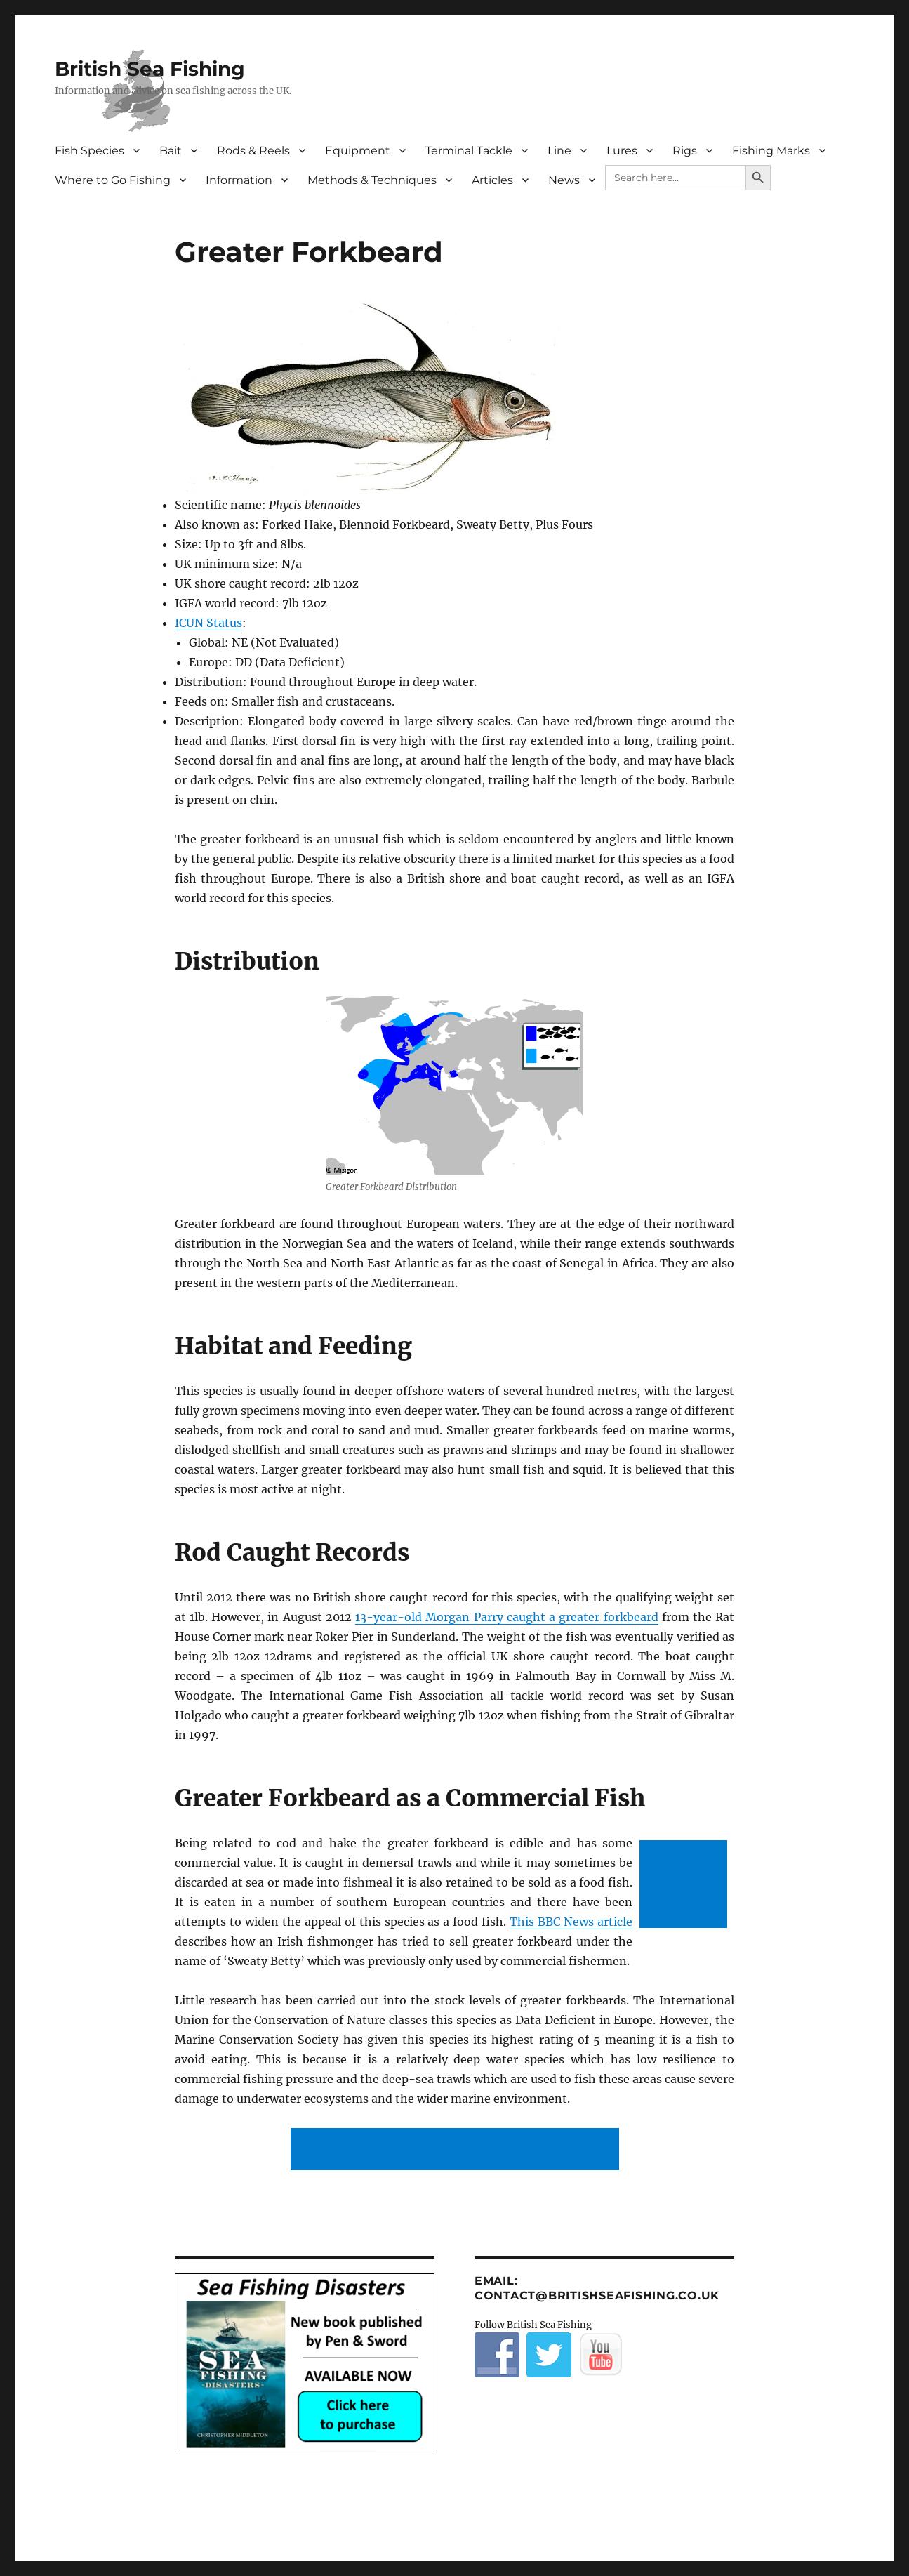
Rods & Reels (253, 150)
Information (239, 180)
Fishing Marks (771, 150)
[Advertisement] (686, 1885)
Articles (492, 180)
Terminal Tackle (468, 150)
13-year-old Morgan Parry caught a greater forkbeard (506, 1617)
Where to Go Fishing (113, 180)
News (564, 180)
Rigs (684, 150)
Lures (621, 150)
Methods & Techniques (372, 180)
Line (559, 150)
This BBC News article (571, 1922)
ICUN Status (208, 623)
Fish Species (89, 150)
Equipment (357, 150)
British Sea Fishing (150, 69)
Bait (170, 150)
